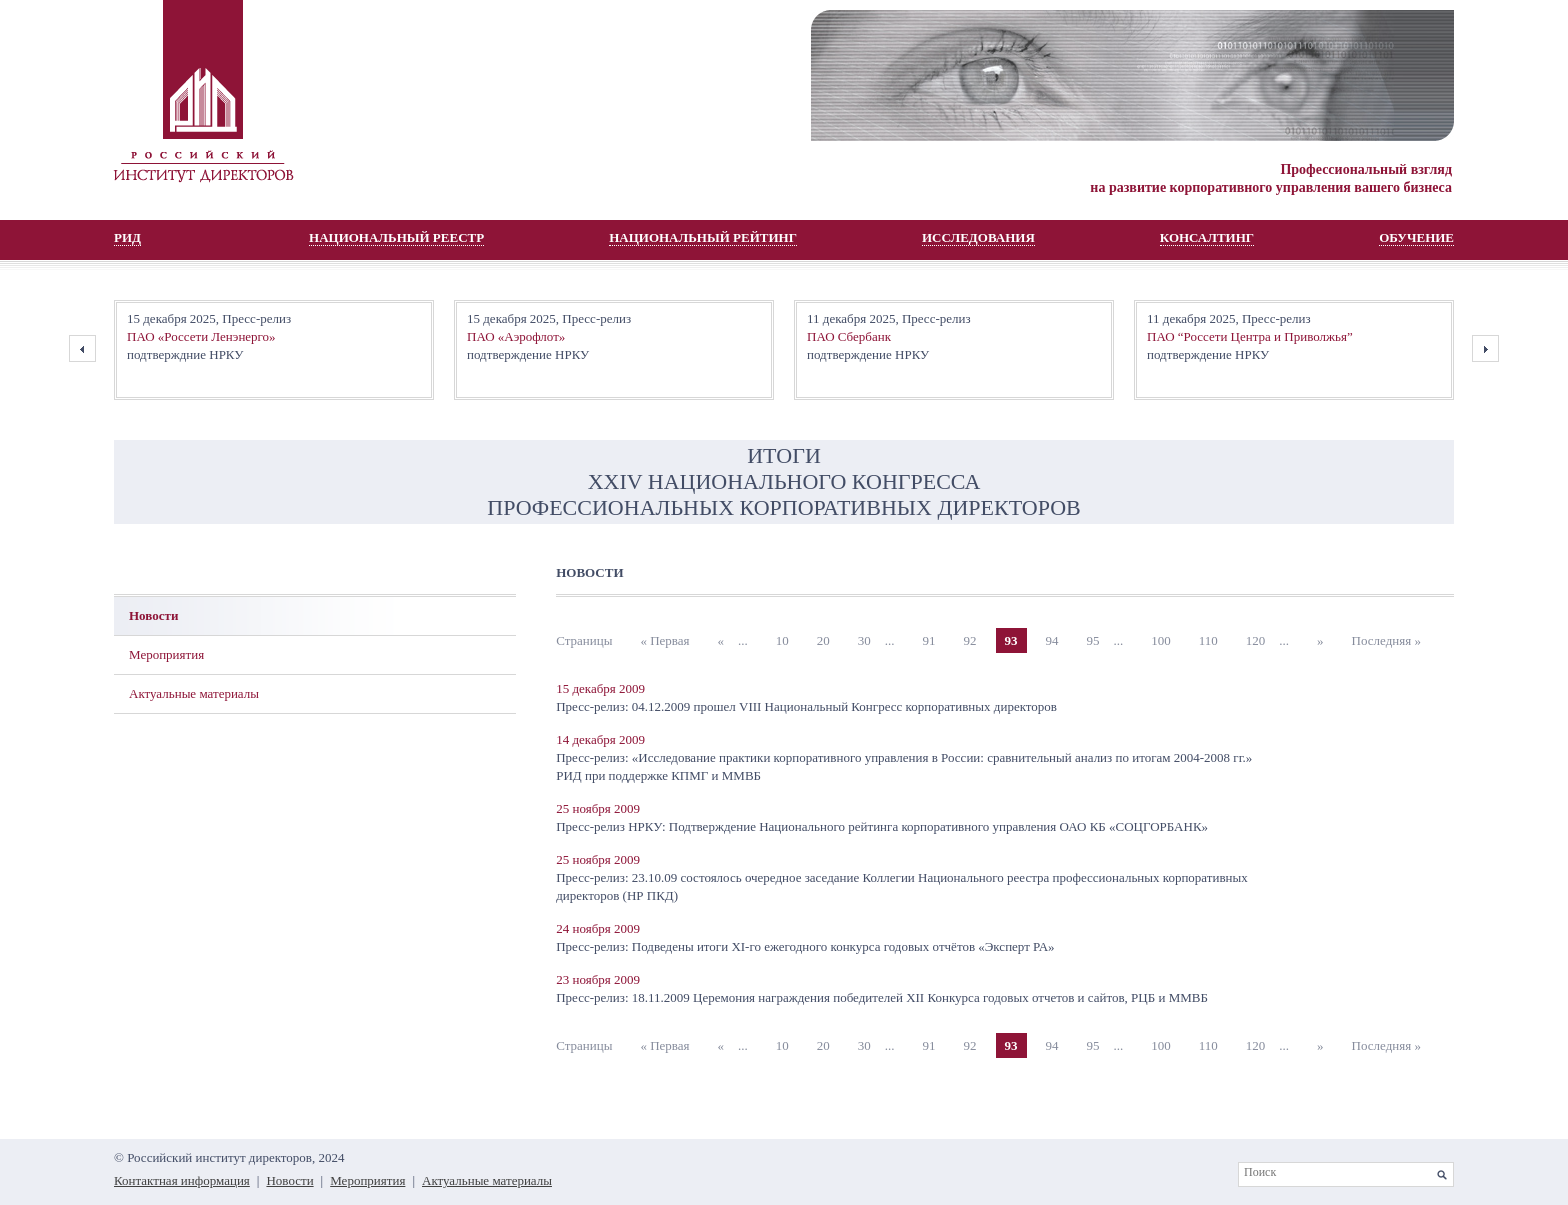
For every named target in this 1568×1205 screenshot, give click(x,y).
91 (929, 640)
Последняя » (1386, 640)
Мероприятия (166, 654)
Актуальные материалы (194, 693)
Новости (153, 615)
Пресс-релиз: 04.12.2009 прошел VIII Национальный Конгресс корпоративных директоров (806, 706)
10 (782, 640)
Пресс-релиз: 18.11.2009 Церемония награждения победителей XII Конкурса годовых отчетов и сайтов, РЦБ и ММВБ (882, 997)
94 (1052, 640)
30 (864, 640)
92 (970, 640)
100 (1161, 640)
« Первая (664, 640)
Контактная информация (182, 1180)
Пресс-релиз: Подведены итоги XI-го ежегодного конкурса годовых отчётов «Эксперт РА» (805, 946)
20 (823, 640)
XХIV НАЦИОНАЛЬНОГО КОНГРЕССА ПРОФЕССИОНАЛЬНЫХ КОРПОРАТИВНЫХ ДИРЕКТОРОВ (783, 494)
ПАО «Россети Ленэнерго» (201, 336)
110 (1208, 640)
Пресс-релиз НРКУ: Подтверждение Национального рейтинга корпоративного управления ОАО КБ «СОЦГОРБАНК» (882, 826)
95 (1093, 640)
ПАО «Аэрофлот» (516, 336)
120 (1256, 640)
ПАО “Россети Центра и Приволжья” (1250, 336)
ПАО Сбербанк (849, 336)
